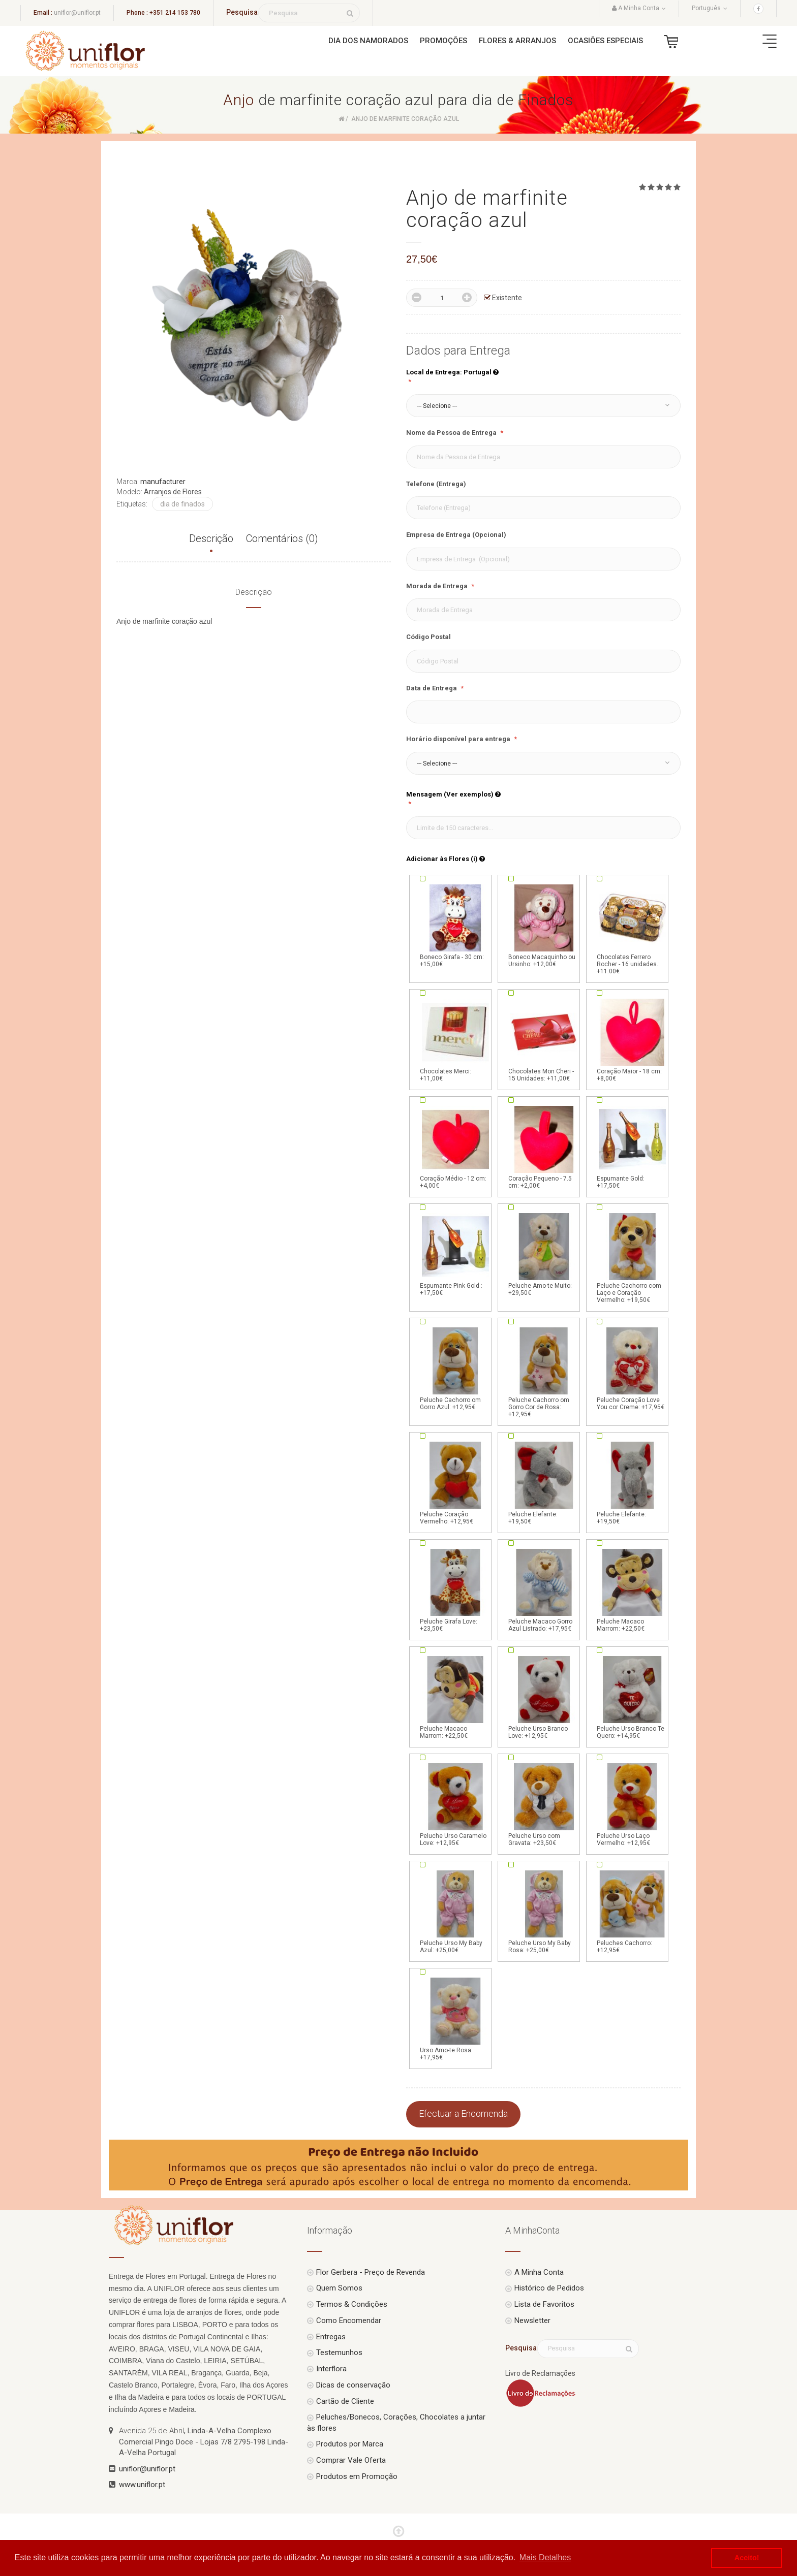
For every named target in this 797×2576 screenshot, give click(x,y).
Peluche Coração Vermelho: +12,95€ (455, 1482)
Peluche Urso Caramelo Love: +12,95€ (455, 1804)
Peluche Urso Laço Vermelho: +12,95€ (632, 1804)
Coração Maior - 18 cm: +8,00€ (632, 1039)
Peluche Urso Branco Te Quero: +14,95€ (632, 1696)
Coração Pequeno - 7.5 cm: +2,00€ (543, 1146)
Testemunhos (339, 2352)
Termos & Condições (351, 2304)
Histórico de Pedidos (549, 2288)
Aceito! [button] (746, 2558)
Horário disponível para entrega (459, 739)
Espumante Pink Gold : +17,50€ (455, 1253)
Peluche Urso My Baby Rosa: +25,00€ (543, 1911)
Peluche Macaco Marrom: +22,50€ (632, 1589)
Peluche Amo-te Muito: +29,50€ (543, 1253)
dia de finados (182, 504)
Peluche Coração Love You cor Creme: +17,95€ (632, 1368)
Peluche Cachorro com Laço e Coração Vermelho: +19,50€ (632, 1257)
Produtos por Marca (349, 2443)
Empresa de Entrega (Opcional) (456, 534)
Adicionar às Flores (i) (445, 859)
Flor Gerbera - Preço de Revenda (370, 2272)
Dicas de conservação (353, 2385)
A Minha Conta (539, 2272)
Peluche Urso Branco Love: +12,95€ (543, 1696)
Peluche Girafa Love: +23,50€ (455, 1589)
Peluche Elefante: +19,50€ (543, 1482)
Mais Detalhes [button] (545, 2557)
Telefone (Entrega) (436, 484)
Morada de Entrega (437, 586)
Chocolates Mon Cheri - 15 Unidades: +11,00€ (543, 1039)
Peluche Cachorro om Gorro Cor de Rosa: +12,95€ (543, 1371)
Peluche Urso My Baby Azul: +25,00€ (455, 1911)
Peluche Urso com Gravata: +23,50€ (543, 1804)
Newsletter (532, 2320)
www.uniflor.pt (142, 2484)
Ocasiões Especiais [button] (605, 40)
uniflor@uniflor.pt (77, 12)
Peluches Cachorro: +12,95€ (632, 1911)
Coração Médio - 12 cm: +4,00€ (455, 1146)
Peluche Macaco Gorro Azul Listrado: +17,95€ (543, 1589)
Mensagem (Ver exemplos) (453, 794)
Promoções (443, 40)
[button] (543, 405)
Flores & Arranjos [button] (517, 40)
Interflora (331, 2368)
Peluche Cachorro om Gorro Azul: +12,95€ (455, 1368)
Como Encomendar (348, 2320)
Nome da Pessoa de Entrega (452, 432)
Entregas (331, 2336)
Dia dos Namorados (368, 40)
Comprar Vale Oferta (351, 2460)
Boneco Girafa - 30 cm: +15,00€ (455, 925)
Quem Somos (339, 2288)
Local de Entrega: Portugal (452, 372)
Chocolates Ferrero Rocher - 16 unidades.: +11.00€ (632, 928)
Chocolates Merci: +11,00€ (455, 1039)
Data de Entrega (432, 688)
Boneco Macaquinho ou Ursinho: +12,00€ (543, 925)
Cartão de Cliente (345, 2401)
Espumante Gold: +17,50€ (632, 1146)
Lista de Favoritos (544, 2304)
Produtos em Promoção (356, 2476)
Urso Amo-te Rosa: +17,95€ (455, 2018)
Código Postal (428, 637)
